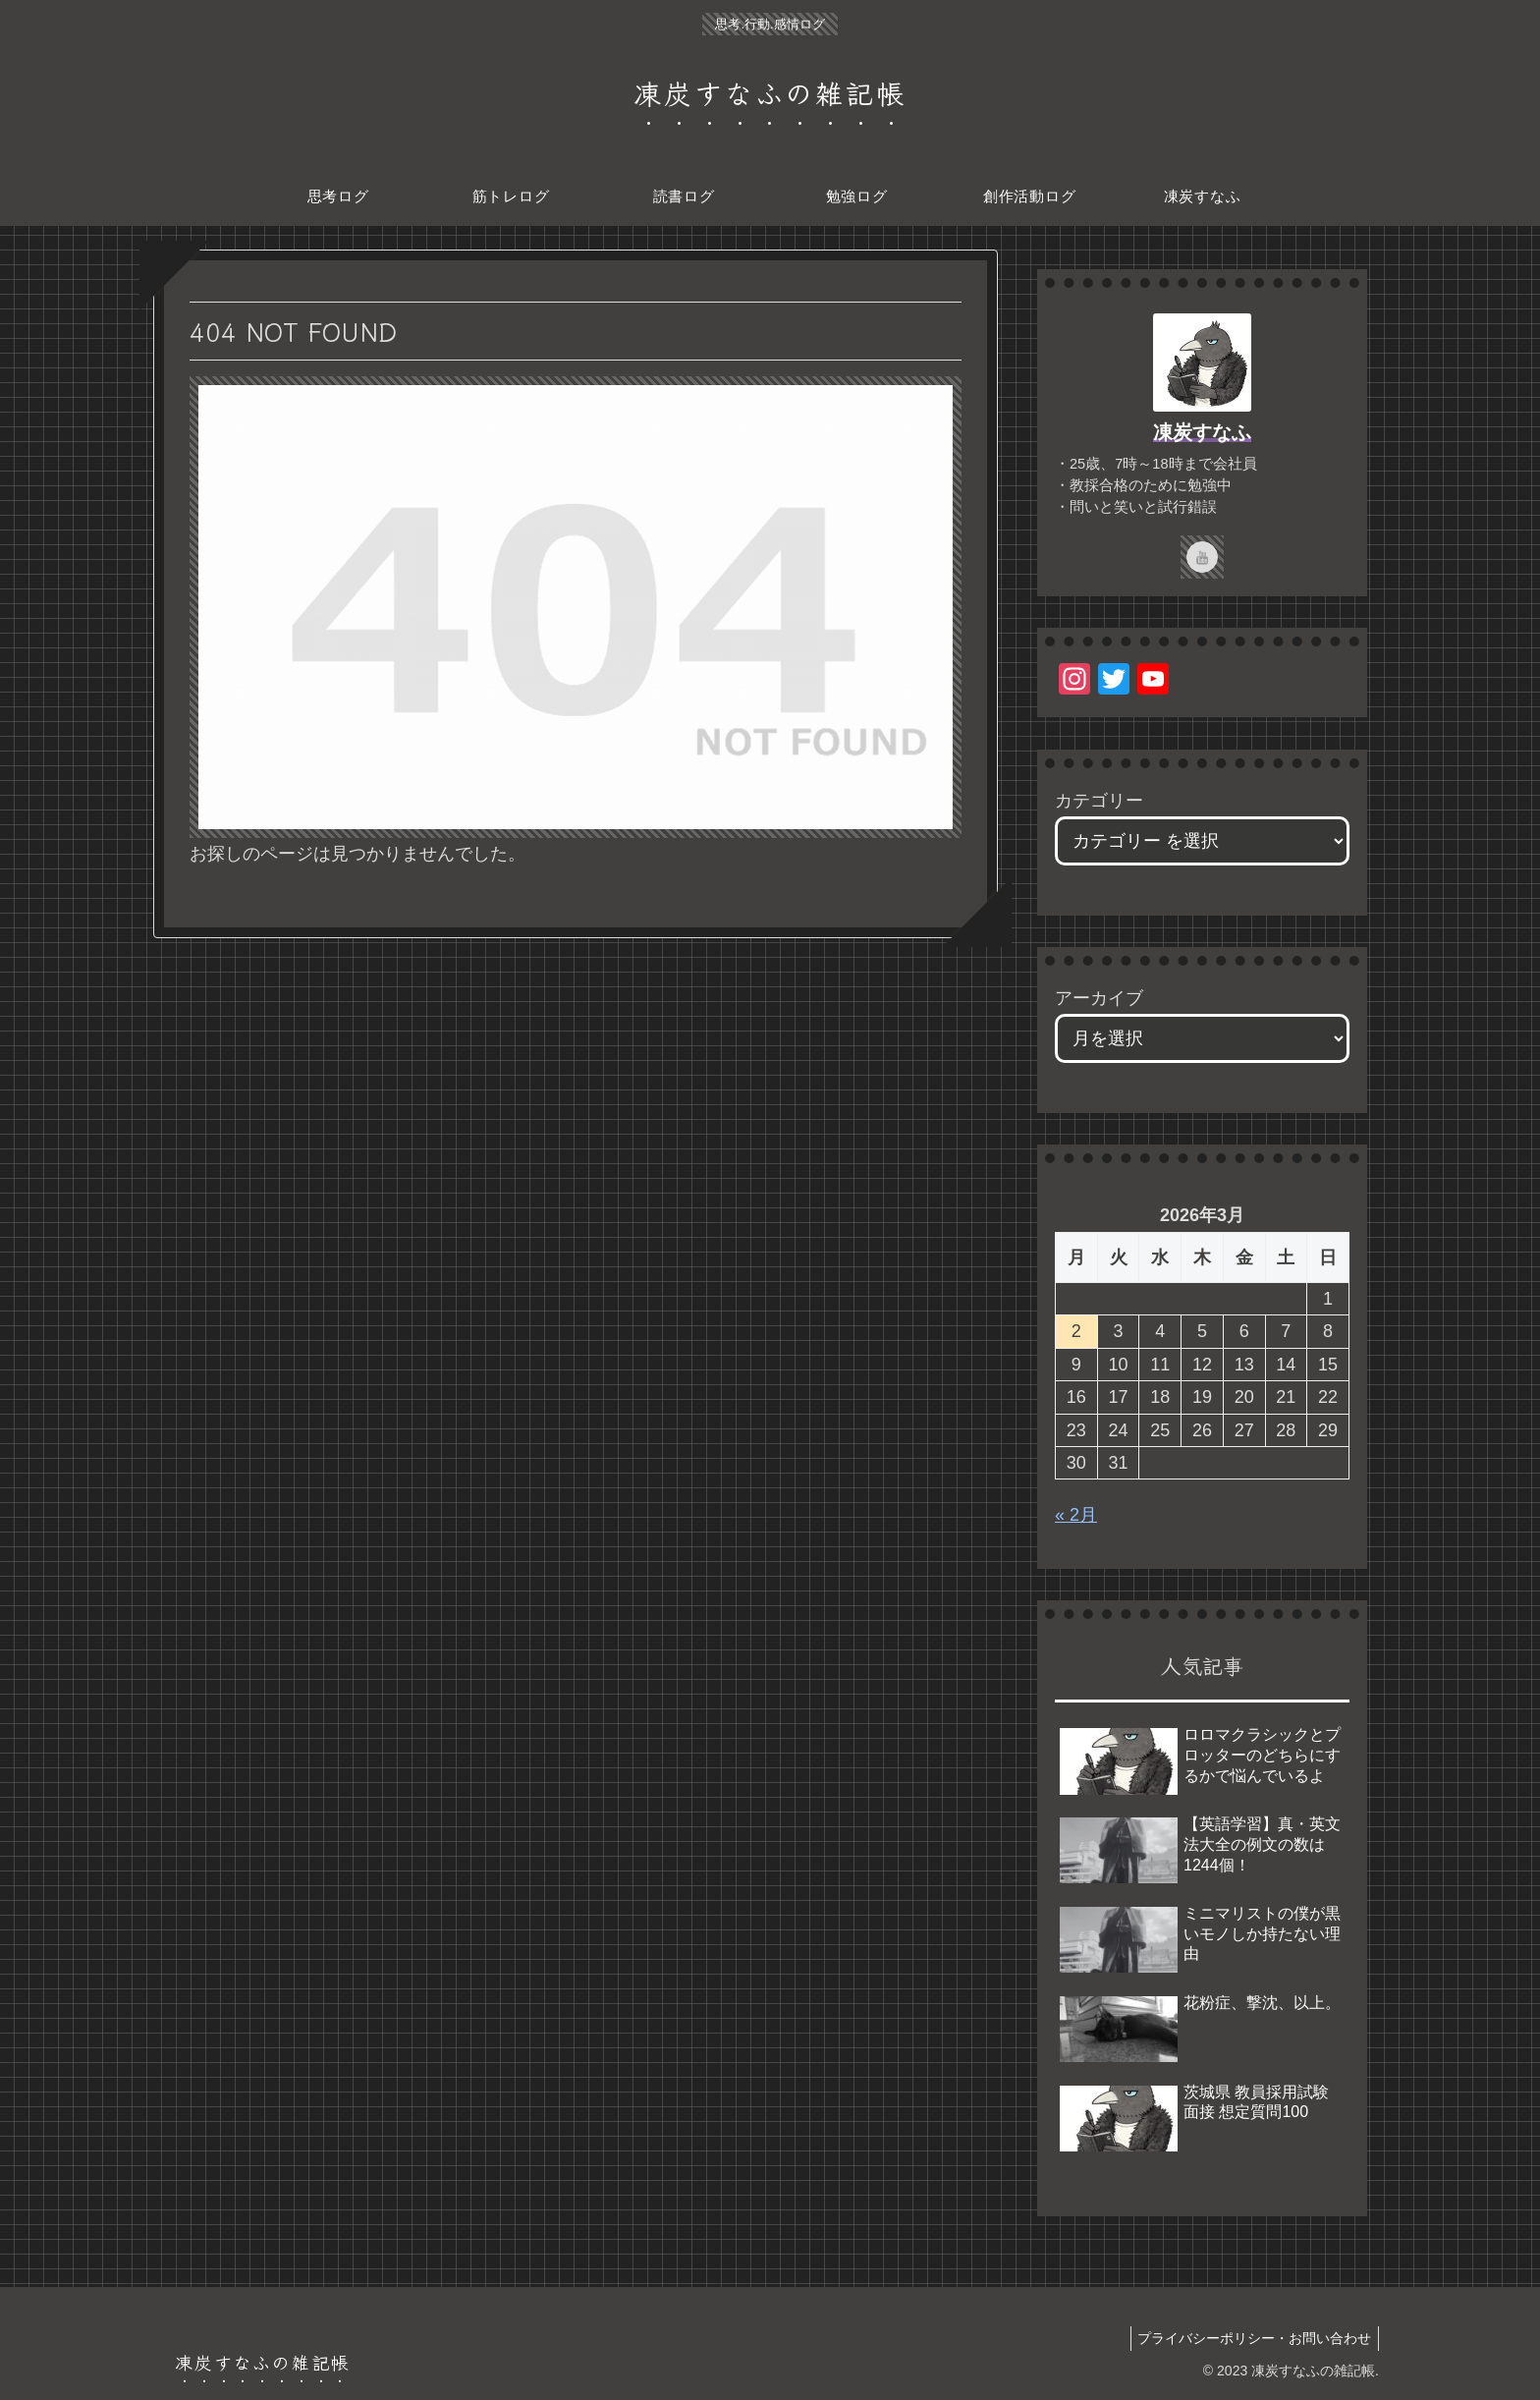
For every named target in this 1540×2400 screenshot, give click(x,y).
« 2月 (1076, 1515)
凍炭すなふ (1202, 432)
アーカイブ (1099, 998)
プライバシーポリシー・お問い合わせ (1251, 2338)
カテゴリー (1099, 800)
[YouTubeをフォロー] (1202, 557)
